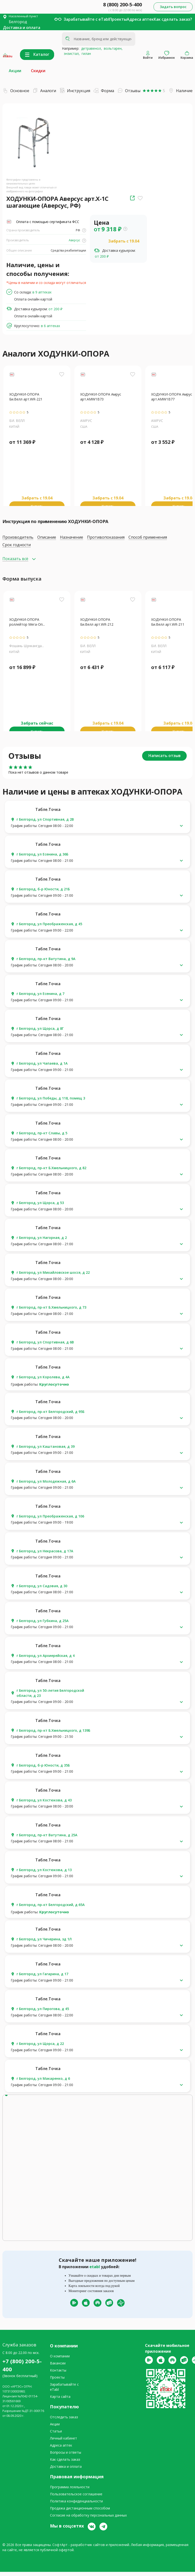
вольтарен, (112, 48)
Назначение (71, 537)
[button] (97, 826)
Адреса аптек (140, 19)
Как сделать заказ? (173, 19)
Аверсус (77, 240)
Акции (15, 70)
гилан (85, 53)
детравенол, (90, 48)
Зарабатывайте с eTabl (86, 19)
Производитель (17, 537)
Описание (46, 537)
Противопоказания (106, 537)
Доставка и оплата (21, 27)
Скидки (38, 70)
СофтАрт (60, 2544)
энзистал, (71, 53)
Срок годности (16, 544)
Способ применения (147, 537)
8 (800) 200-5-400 (122, 4)
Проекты (118, 19)
